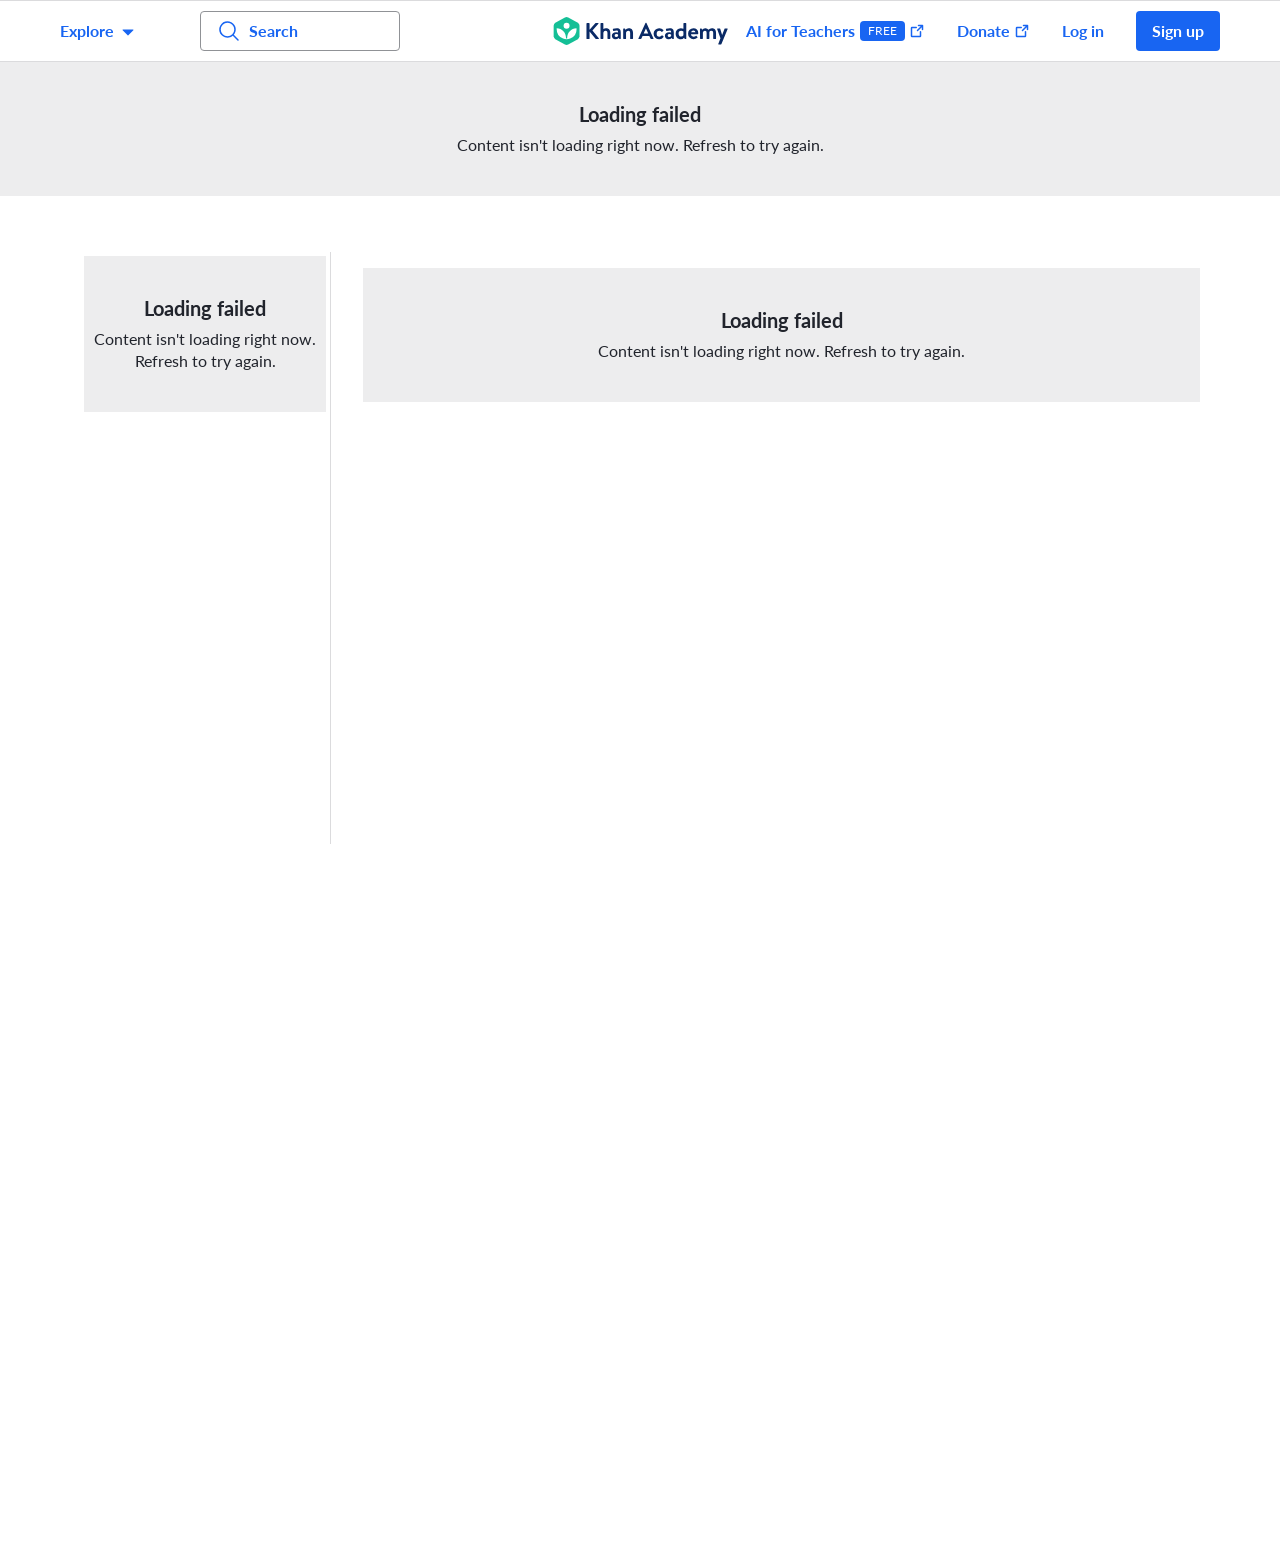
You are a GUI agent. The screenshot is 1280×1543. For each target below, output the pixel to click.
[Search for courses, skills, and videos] (300, 31)
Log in (1083, 30)
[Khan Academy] (640, 31)
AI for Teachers (835, 31)
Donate (993, 30)
